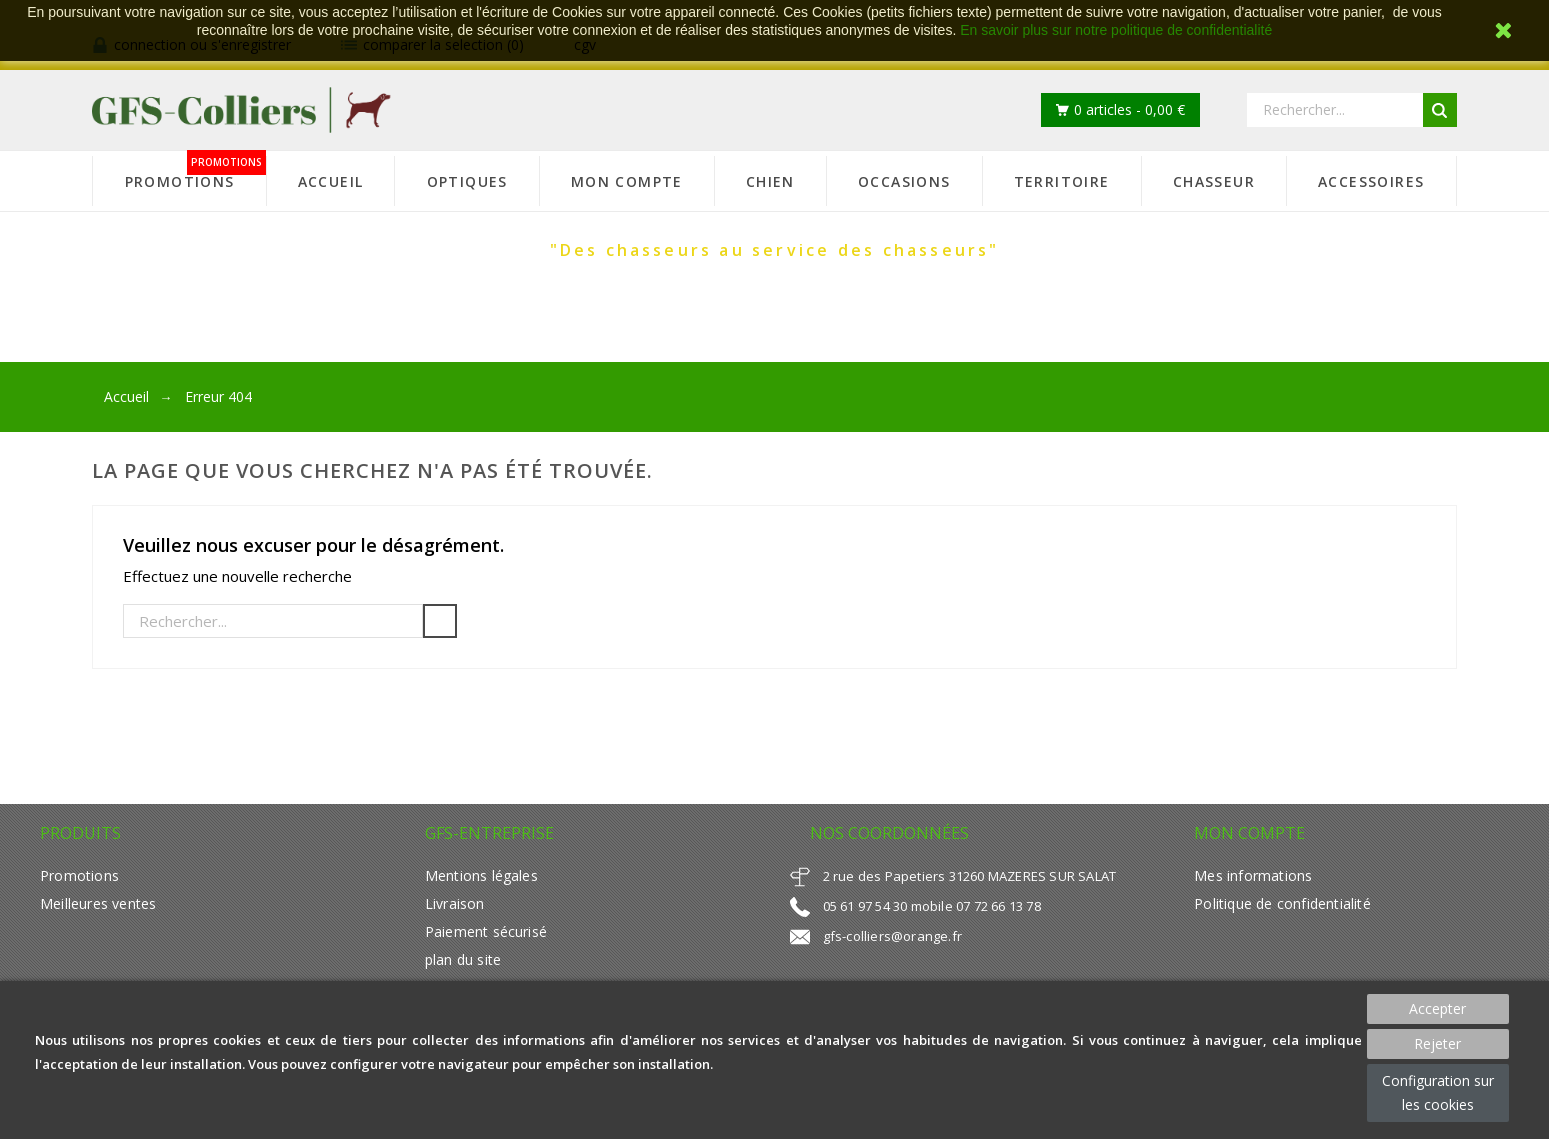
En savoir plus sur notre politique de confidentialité (1116, 30)
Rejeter (1437, 1043)
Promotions (79, 875)
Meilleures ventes (98, 903)
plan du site (463, 959)
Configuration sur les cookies (1438, 1092)
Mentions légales (481, 875)
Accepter (1437, 1008)
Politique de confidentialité (1282, 903)
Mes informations (1253, 875)
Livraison (455, 903)
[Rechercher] (273, 621)
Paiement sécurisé (486, 931)
